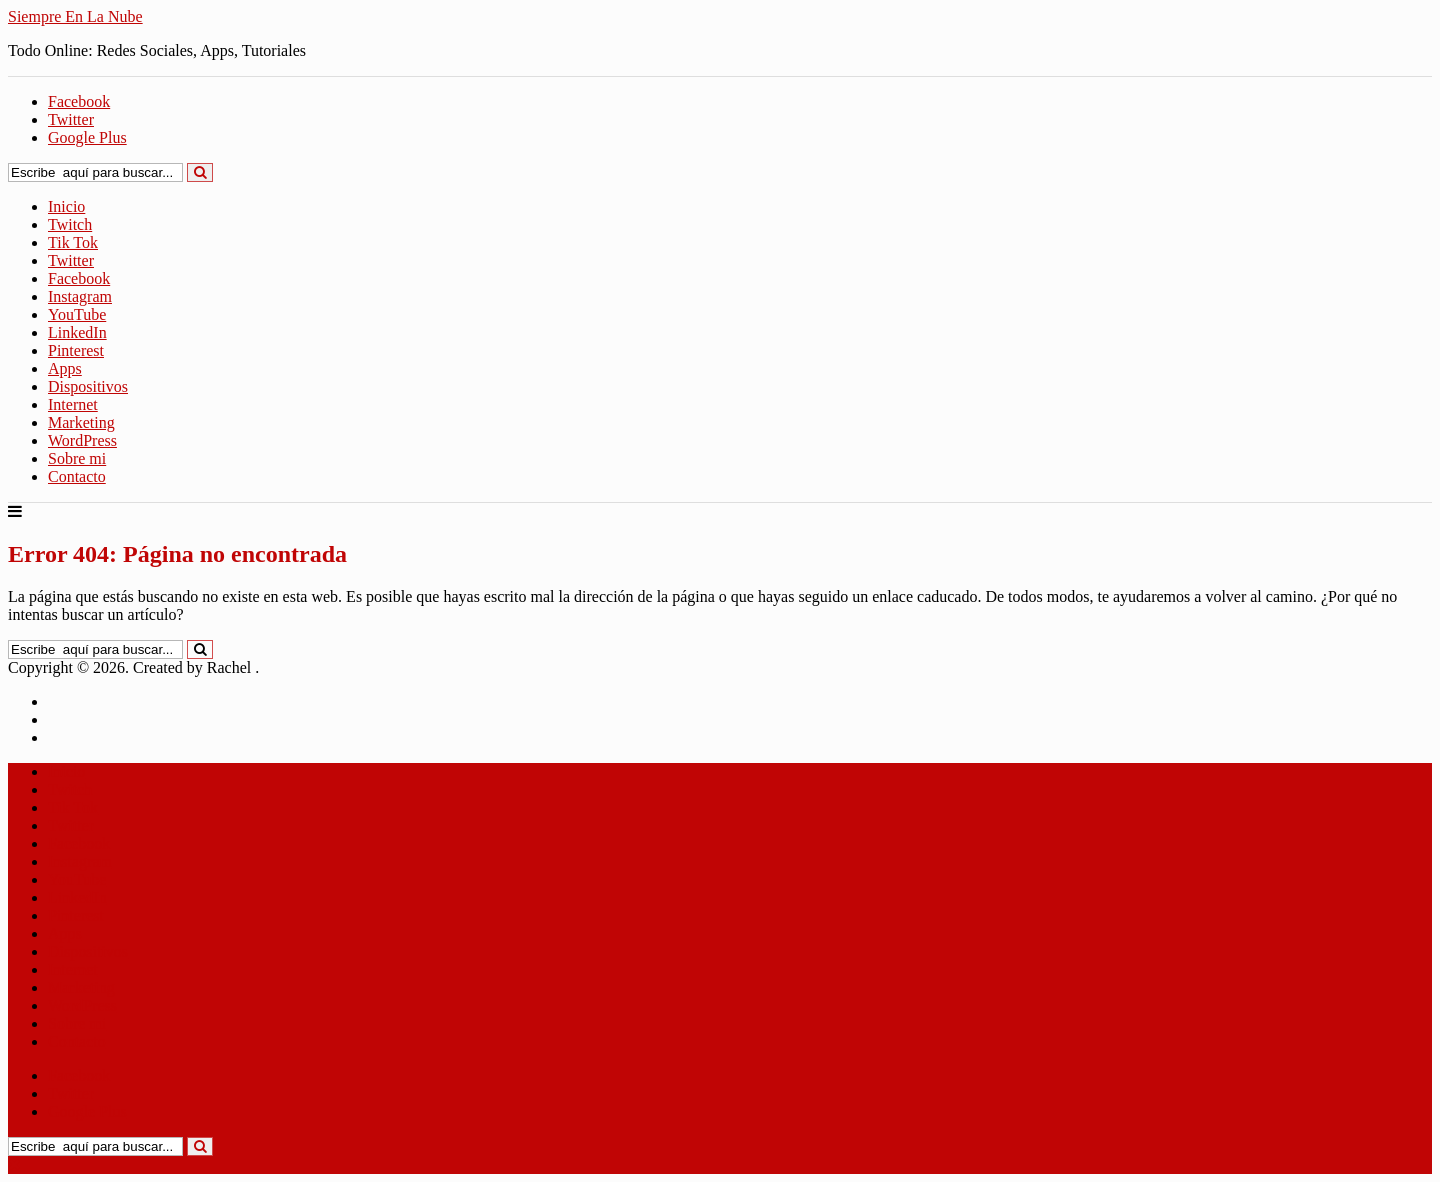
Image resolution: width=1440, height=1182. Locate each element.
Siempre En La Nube (75, 16)
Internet (73, 404)
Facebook (79, 278)
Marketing (81, 422)
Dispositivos (88, 386)
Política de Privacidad (118, 701)
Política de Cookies (110, 737)
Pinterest (76, 350)
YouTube (77, 314)
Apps (65, 368)
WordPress (82, 440)
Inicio (66, 206)
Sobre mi (77, 458)
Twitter (71, 260)
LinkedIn (77, 332)
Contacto (77, 476)
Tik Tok (73, 242)
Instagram (80, 296)
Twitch (70, 224)
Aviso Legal (86, 719)
